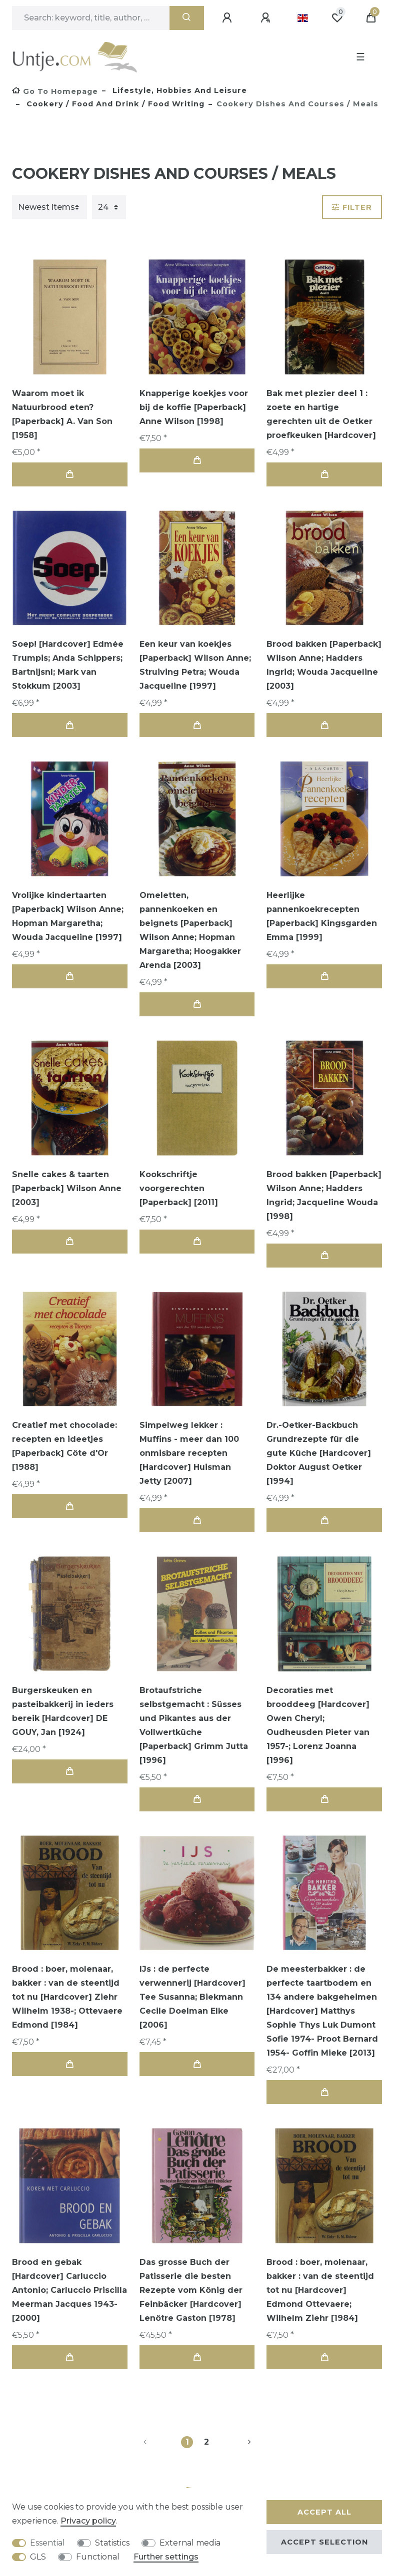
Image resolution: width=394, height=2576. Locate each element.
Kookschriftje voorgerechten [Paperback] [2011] (179, 1188)
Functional (98, 2557)
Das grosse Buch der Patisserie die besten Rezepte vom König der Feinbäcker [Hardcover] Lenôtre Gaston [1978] (191, 2290)
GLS (38, 2557)
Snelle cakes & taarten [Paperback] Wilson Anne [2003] (67, 1188)
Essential (47, 2543)
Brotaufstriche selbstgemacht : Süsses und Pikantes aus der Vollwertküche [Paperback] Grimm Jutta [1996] (194, 1725)
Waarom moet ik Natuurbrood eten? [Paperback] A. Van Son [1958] (62, 414)
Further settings (166, 2557)
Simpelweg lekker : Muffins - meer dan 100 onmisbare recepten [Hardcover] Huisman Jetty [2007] (189, 1453)
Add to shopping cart (70, 474)
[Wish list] (337, 18)
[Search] (187, 18)
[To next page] (237, 2442)
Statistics (112, 2543)
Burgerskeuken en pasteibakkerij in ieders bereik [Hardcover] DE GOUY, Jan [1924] (63, 1711)
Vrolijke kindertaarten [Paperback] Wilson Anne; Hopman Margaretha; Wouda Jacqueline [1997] (68, 916)
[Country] (303, 18)
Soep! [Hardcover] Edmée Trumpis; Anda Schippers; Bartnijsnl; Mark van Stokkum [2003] (68, 665)
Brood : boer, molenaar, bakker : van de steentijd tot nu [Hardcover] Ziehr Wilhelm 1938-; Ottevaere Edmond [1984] (67, 1997)
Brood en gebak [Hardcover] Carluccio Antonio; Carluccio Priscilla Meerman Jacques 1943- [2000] (69, 2290)
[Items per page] (109, 207)
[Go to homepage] (55, 91)
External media (190, 2543)
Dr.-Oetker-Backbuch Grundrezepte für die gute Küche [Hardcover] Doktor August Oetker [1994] (318, 1453)
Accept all (325, 2512)
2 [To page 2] (206, 2442)
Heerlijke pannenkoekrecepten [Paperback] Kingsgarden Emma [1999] (321, 916)
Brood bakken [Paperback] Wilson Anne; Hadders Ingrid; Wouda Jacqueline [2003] (324, 665)
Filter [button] (352, 207)
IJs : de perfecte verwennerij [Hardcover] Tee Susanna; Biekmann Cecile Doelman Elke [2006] (193, 1997)
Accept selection (324, 2542)
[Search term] (91, 18)
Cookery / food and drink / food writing (114, 103)
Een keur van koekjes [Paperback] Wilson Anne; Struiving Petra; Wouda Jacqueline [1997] (195, 665)
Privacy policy (88, 2521)
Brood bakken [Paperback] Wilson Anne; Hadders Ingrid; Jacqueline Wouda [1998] (324, 1195)
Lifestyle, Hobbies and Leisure (178, 90)
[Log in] (228, 17)
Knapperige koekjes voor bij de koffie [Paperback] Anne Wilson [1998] (194, 407)
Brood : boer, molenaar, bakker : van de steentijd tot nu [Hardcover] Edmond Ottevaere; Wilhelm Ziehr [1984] (320, 2290)
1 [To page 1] (187, 2442)
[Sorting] (49, 207)
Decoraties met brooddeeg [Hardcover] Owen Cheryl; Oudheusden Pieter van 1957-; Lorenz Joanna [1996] (318, 1725)
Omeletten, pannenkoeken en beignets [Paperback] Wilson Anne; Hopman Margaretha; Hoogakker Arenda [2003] (190, 930)
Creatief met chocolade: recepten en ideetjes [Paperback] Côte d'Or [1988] (64, 1446)
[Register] (267, 17)
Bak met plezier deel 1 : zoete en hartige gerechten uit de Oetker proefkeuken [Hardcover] (321, 414)
